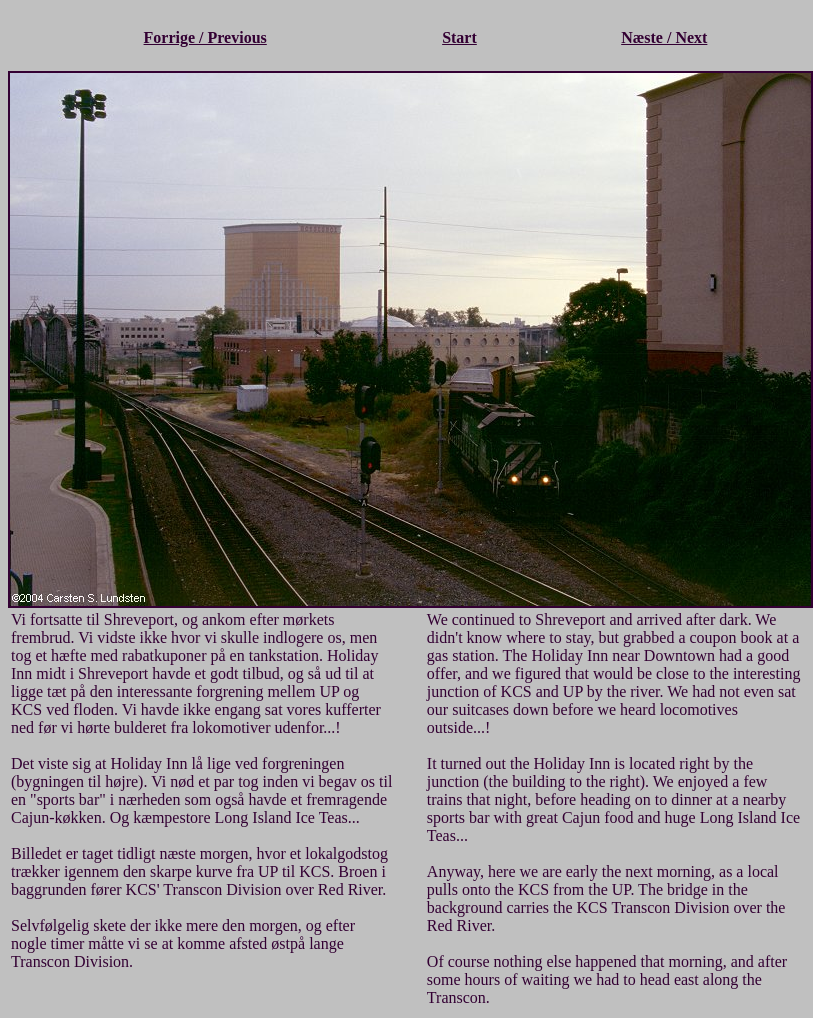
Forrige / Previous (205, 37)
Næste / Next (664, 37)
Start (459, 37)
